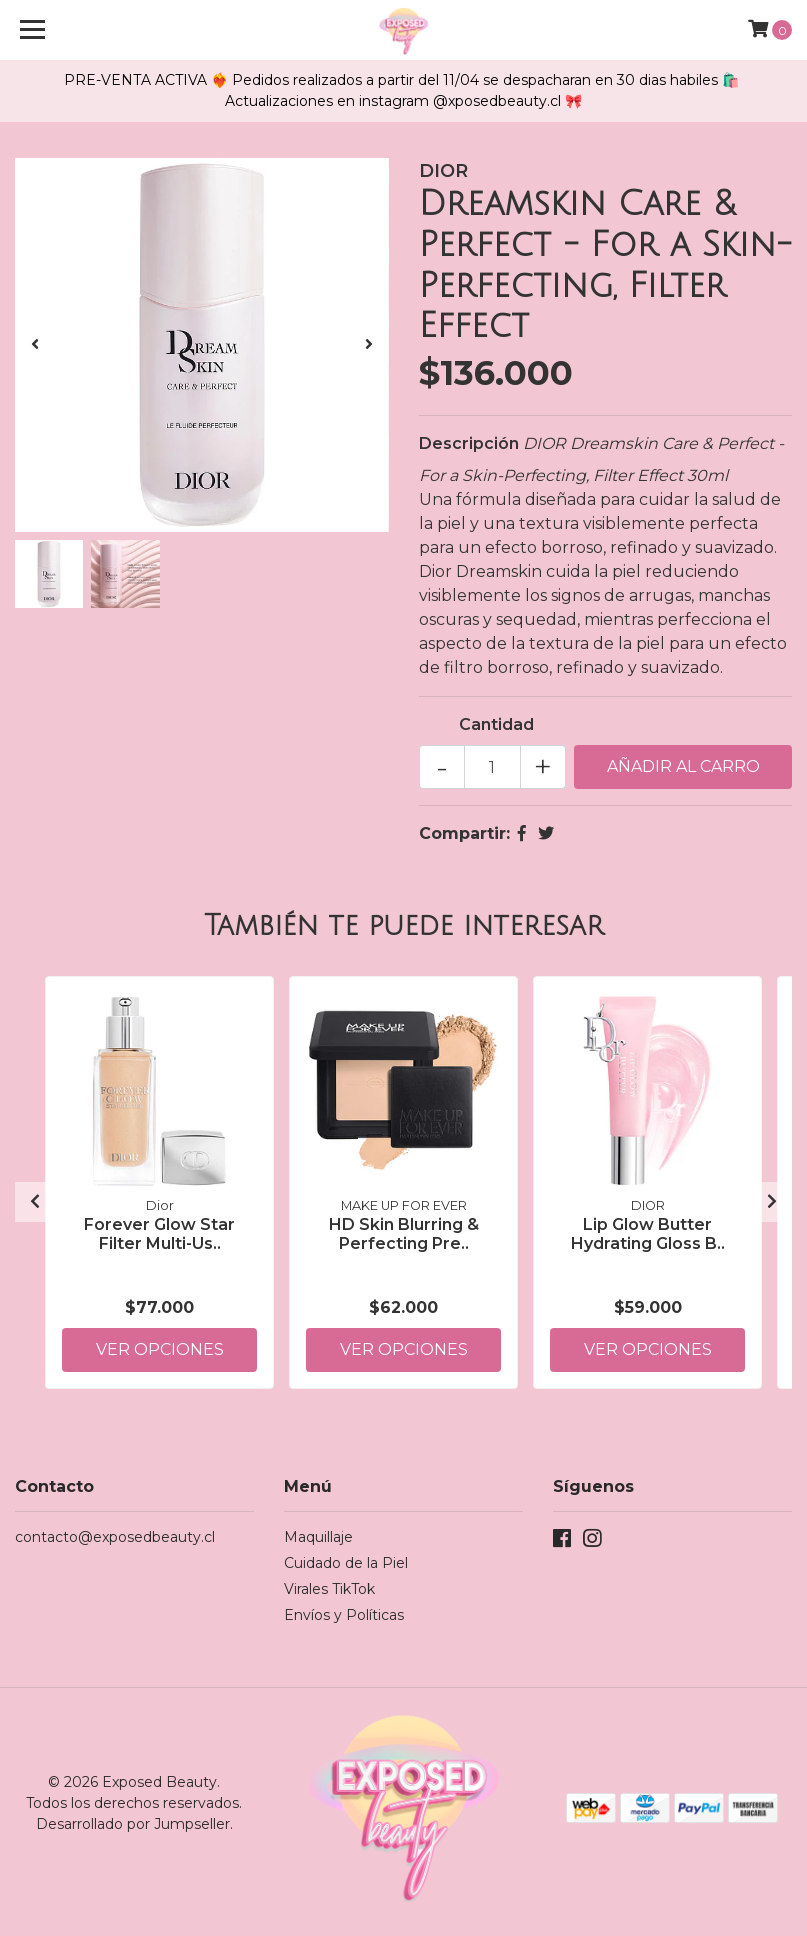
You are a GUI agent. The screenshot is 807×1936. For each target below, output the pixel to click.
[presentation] (35, 345)
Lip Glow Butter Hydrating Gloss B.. (648, 1234)
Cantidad (496, 724)
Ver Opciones (160, 1349)
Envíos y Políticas (344, 1615)
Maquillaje (318, 1537)
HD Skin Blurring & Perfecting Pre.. (404, 1234)
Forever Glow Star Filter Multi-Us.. (159, 1234)
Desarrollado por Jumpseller (133, 1824)
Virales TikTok (329, 1589)
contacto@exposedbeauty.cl (115, 1537)
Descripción (469, 443)
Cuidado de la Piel (346, 1563)
